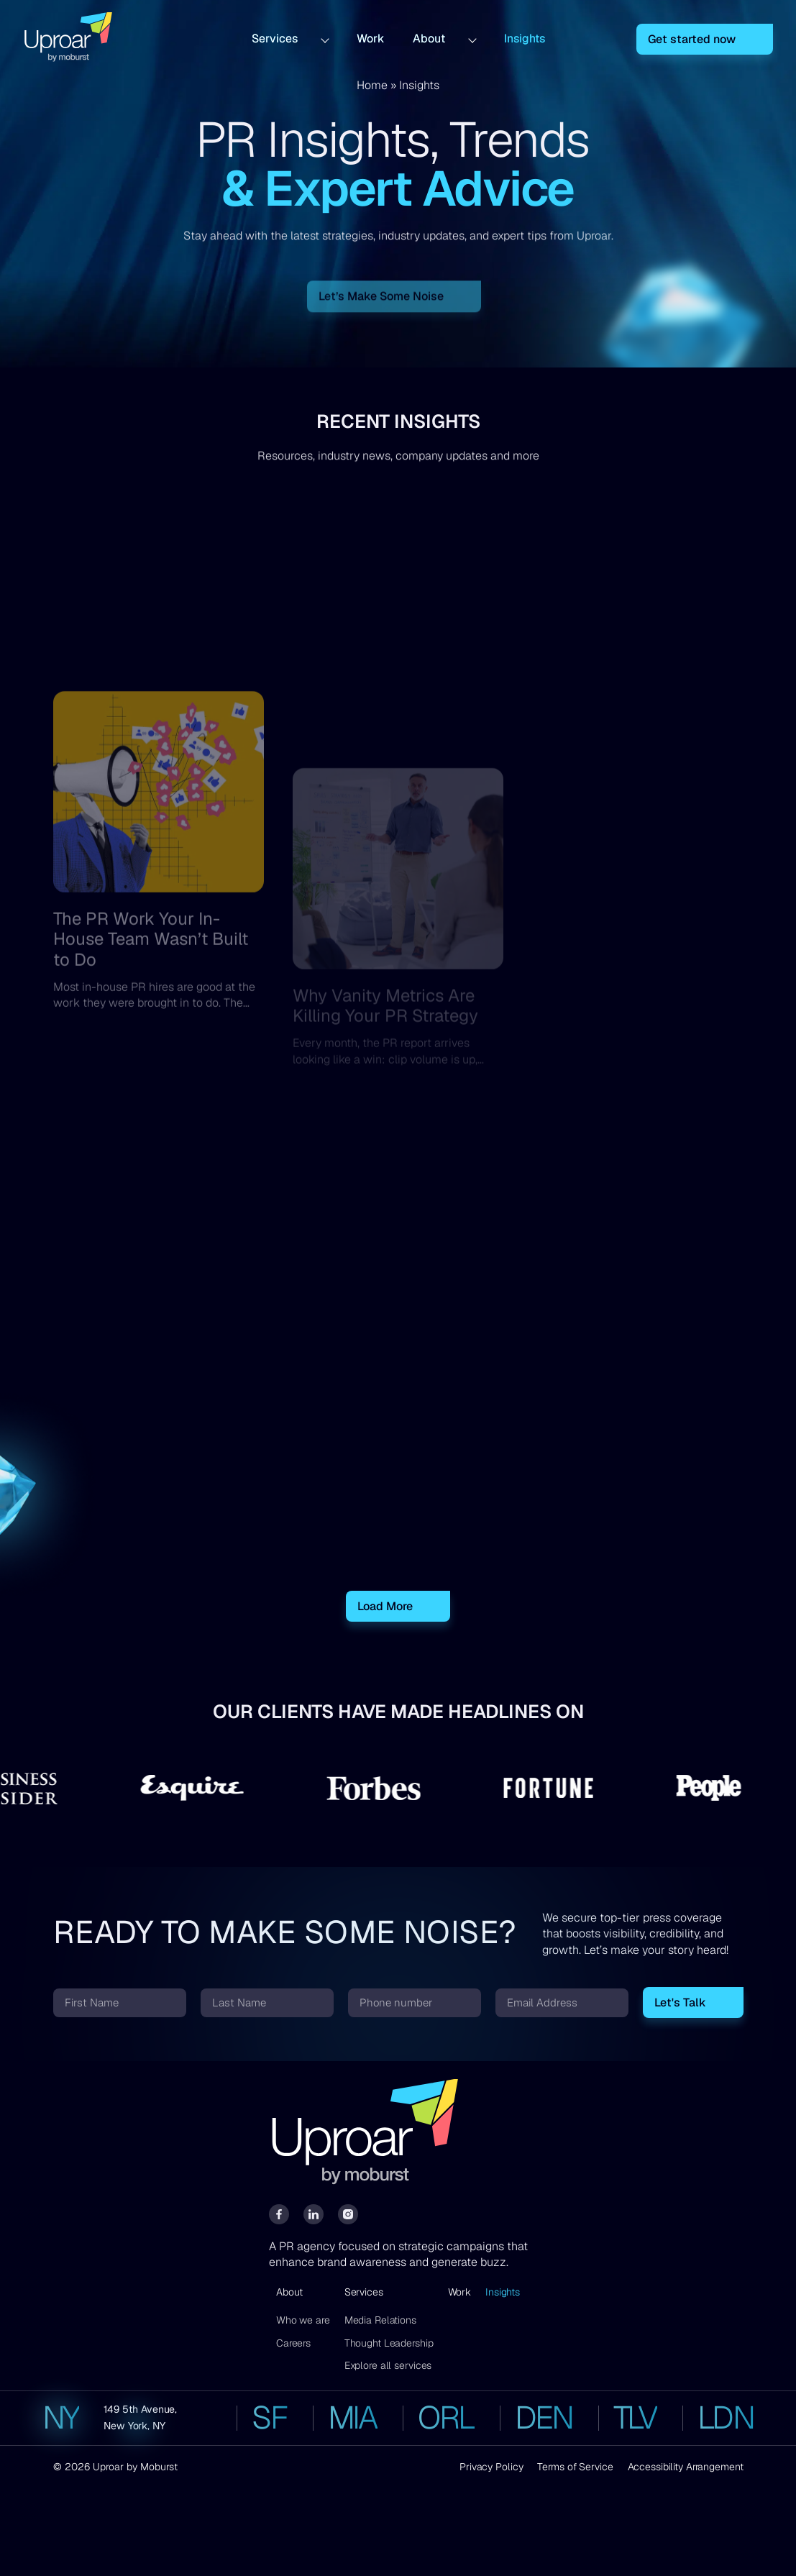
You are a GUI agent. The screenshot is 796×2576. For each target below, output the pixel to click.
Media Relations (380, 2320)
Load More (385, 1606)
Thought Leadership (389, 2343)
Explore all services (388, 2365)
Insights (524, 38)
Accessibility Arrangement (686, 2466)
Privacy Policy (491, 2466)
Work (370, 38)
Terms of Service (575, 2466)
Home (372, 85)
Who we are (303, 2320)
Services (275, 38)
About (429, 38)
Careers (293, 2343)
